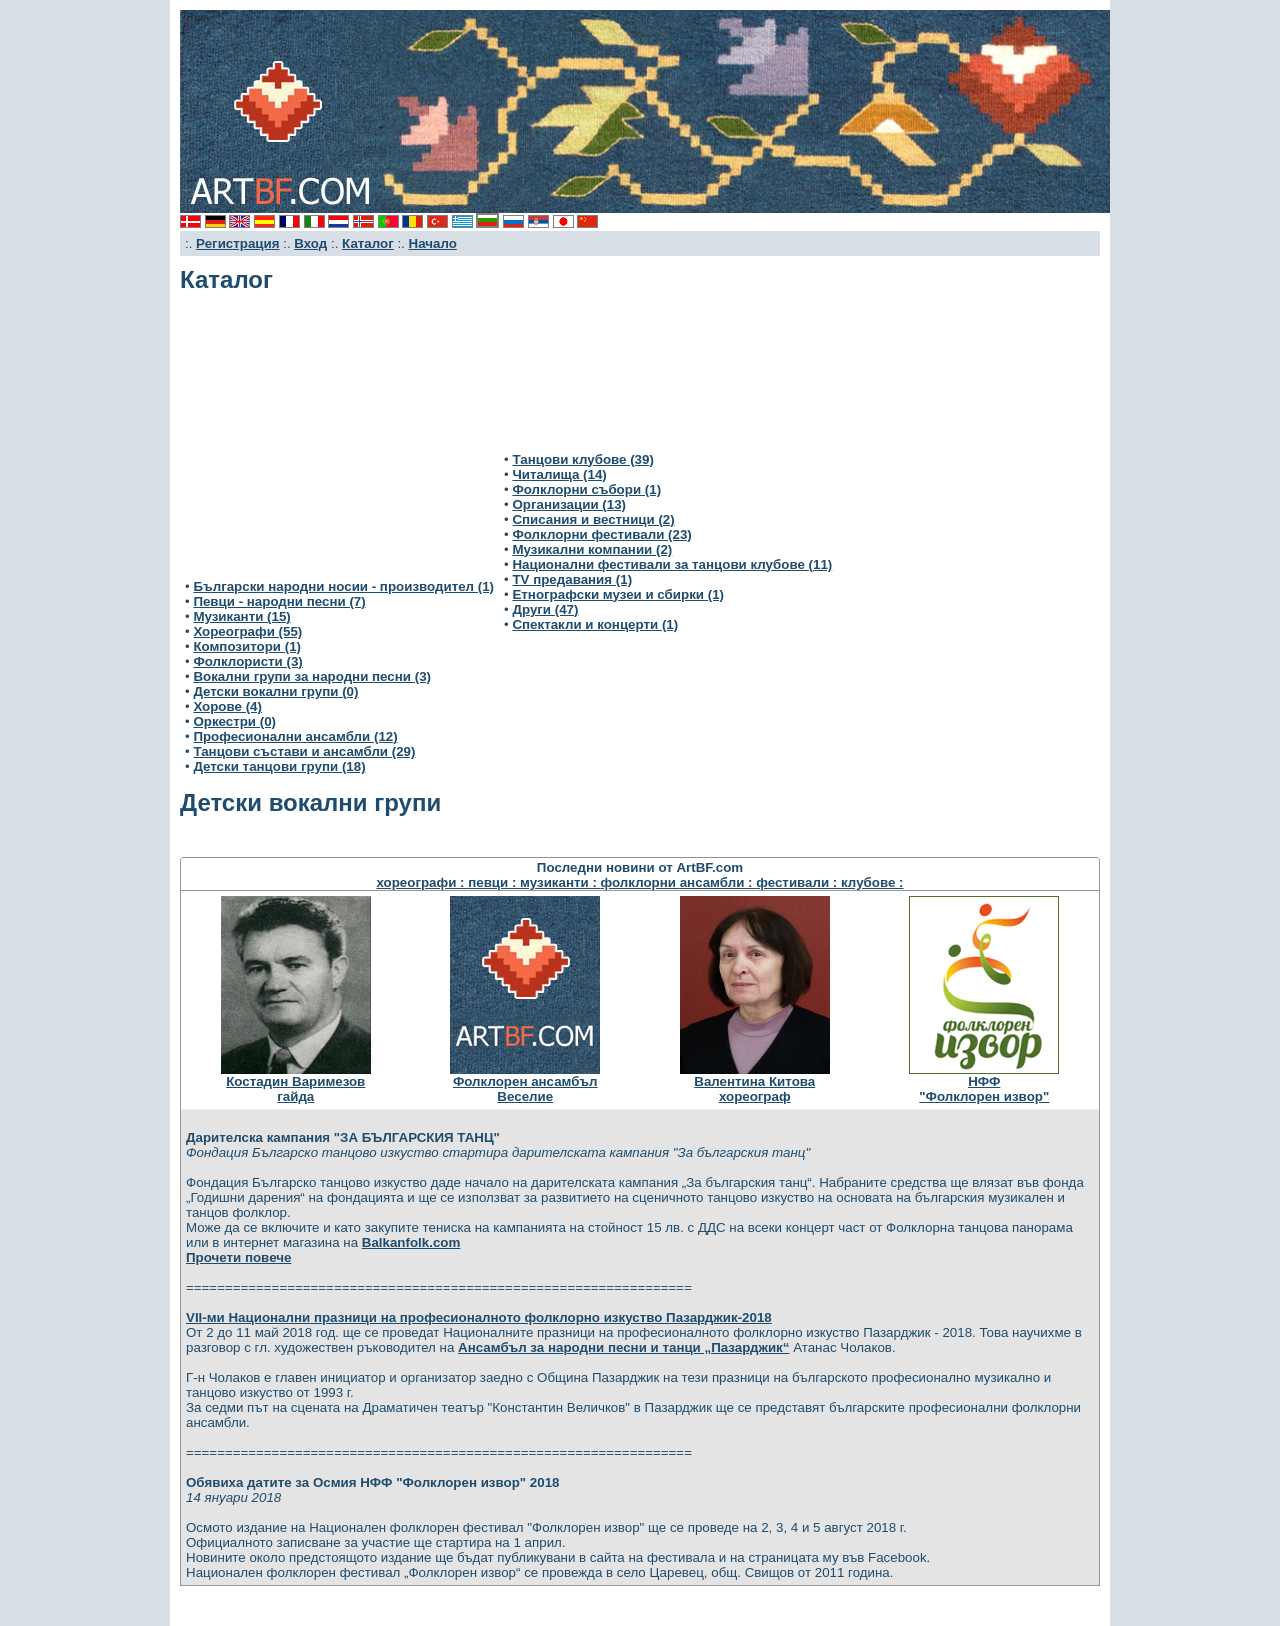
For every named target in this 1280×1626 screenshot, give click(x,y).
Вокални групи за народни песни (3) (312, 676)
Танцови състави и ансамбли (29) (304, 751)
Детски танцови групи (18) (279, 766)
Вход (310, 243)
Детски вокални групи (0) (275, 691)
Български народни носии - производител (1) (343, 586)
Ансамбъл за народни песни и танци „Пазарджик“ (623, 1347)
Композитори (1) (247, 646)
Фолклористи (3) (247, 661)
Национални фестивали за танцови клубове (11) (672, 564)
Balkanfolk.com (411, 1242)
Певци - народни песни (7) (279, 601)
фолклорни (640, 882)
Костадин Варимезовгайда (295, 1089)
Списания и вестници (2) (593, 519)
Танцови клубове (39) (582, 459)
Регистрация (237, 243)
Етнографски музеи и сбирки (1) (618, 594)
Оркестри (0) (234, 721)
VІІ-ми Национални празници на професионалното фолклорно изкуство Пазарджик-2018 (479, 1317)
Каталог (368, 243)
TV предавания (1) (572, 579)
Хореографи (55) (247, 631)
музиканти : (560, 882)
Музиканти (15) (241, 616)
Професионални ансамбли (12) (295, 736)
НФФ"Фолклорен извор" (984, 1089)
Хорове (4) (227, 706)
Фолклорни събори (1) (586, 489)
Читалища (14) (559, 474)
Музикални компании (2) (592, 549)
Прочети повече (238, 1257)
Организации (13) (569, 504)
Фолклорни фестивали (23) (601, 534)
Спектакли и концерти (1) (595, 624)
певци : (494, 882)
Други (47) (545, 609)
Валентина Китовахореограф (754, 1089)
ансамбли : (718, 882)
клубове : (872, 882)
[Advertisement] (339, 444)
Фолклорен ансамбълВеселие (525, 1089)
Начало (433, 243)
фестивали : (798, 882)
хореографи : (422, 882)
